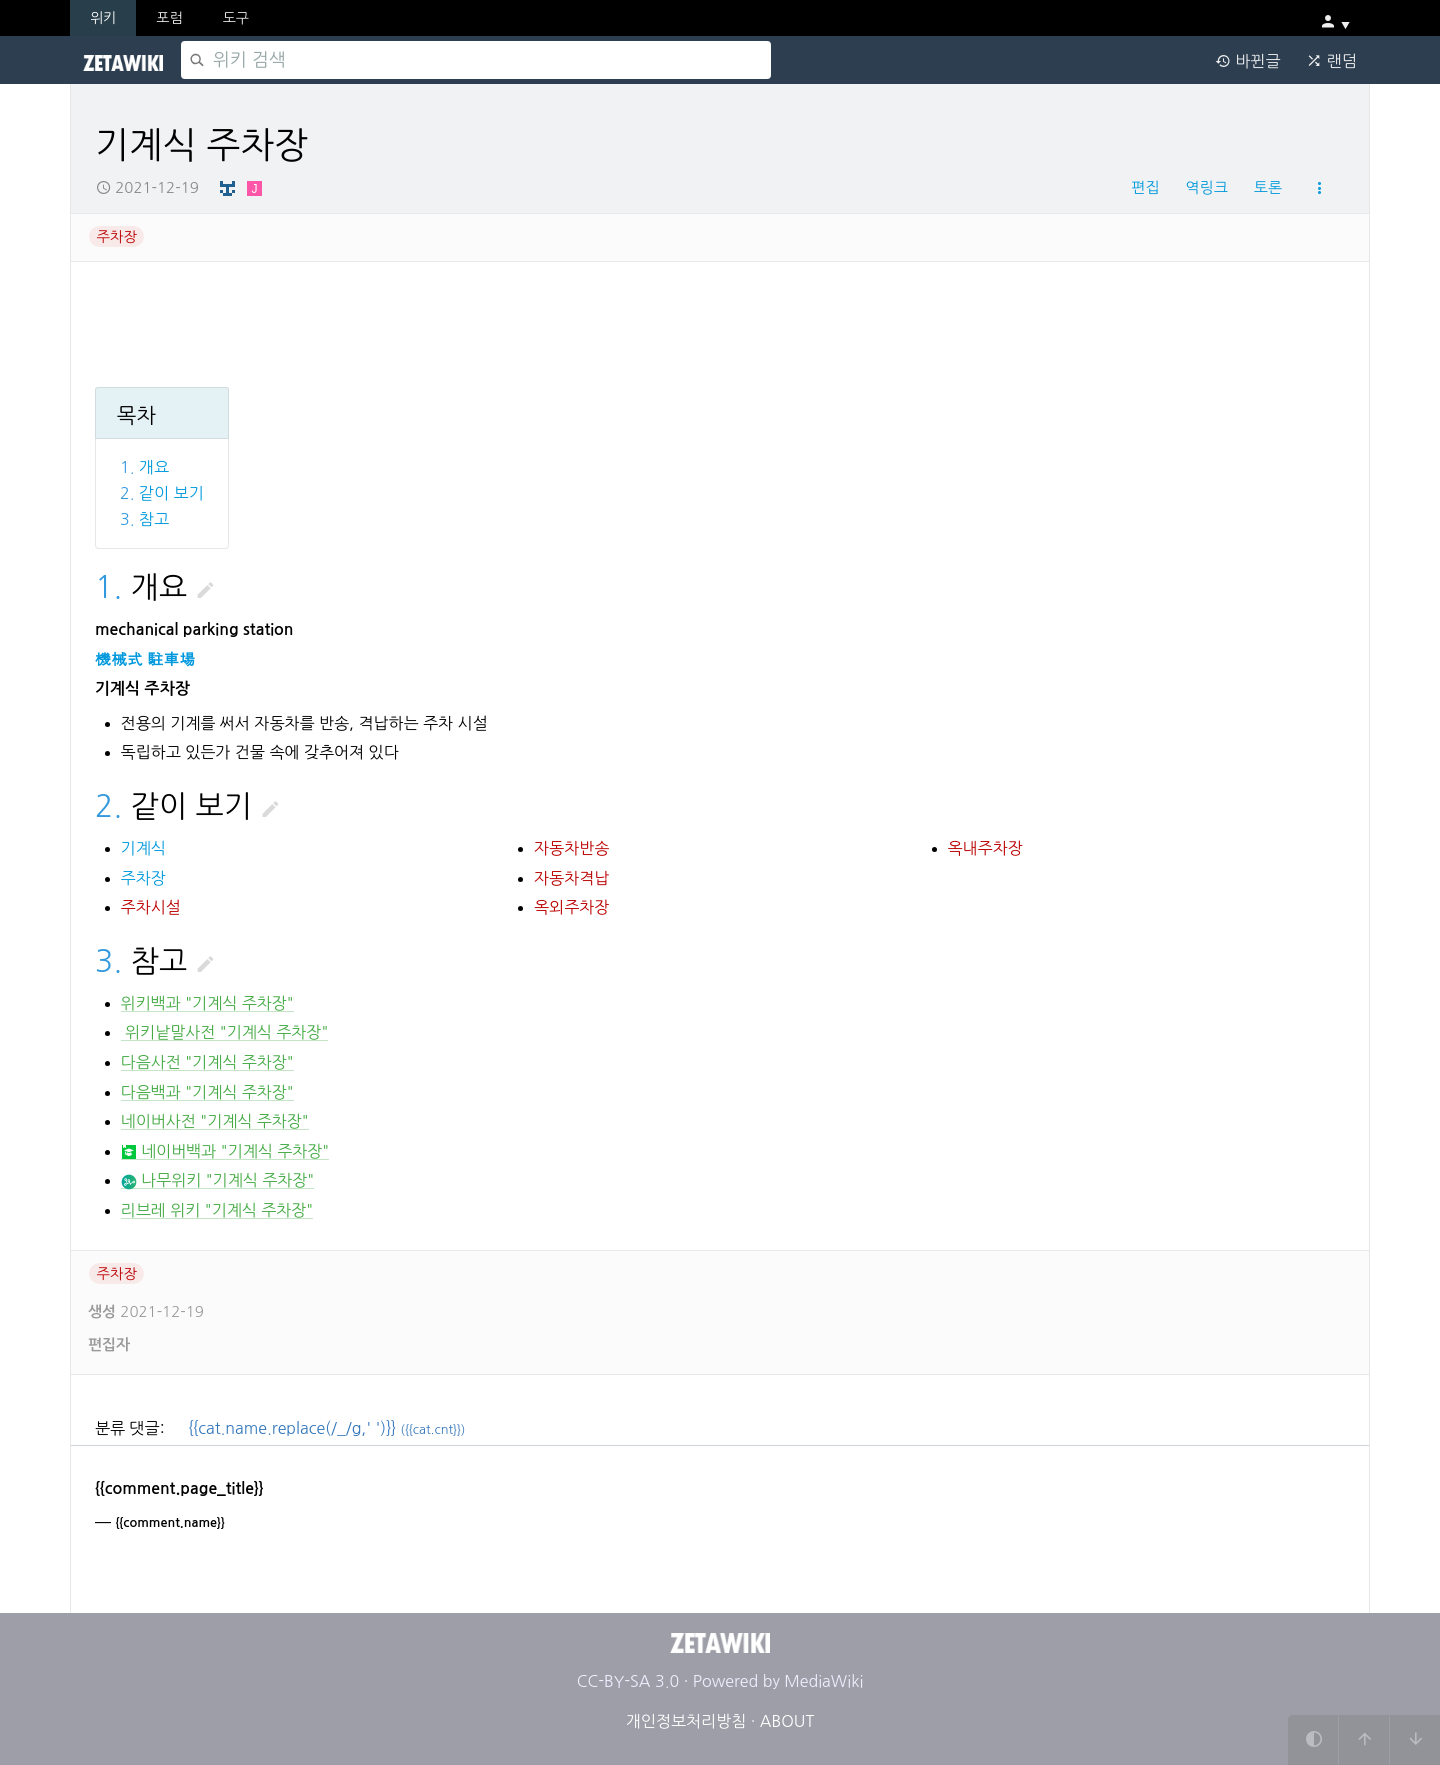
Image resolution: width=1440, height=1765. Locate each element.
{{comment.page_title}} (179, 1488)
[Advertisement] (671, 318)
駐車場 (171, 659)
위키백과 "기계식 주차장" (207, 1003)
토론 (1268, 187)
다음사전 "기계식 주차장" (207, 1062)
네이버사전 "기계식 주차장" (215, 1121)
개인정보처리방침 (686, 1721)
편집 (1145, 187)
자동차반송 (571, 848)
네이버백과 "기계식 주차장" (225, 1151)
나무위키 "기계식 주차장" (218, 1180)
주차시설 (151, 907)
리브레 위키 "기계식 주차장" (217, 1210)
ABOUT (787, 1721)
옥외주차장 (571, 907)
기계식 (143, 848)
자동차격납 (571, 878)
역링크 (1206, 187)
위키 (103, 18)
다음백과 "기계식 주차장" (207, 1092)
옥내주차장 (985, 848)
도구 (236, 18)
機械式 (119, 659)
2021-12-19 (147, 187)
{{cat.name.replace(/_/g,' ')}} (327, 1428)
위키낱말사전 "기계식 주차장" (225, 1032)
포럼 (169, 18)
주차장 (117, 237)
